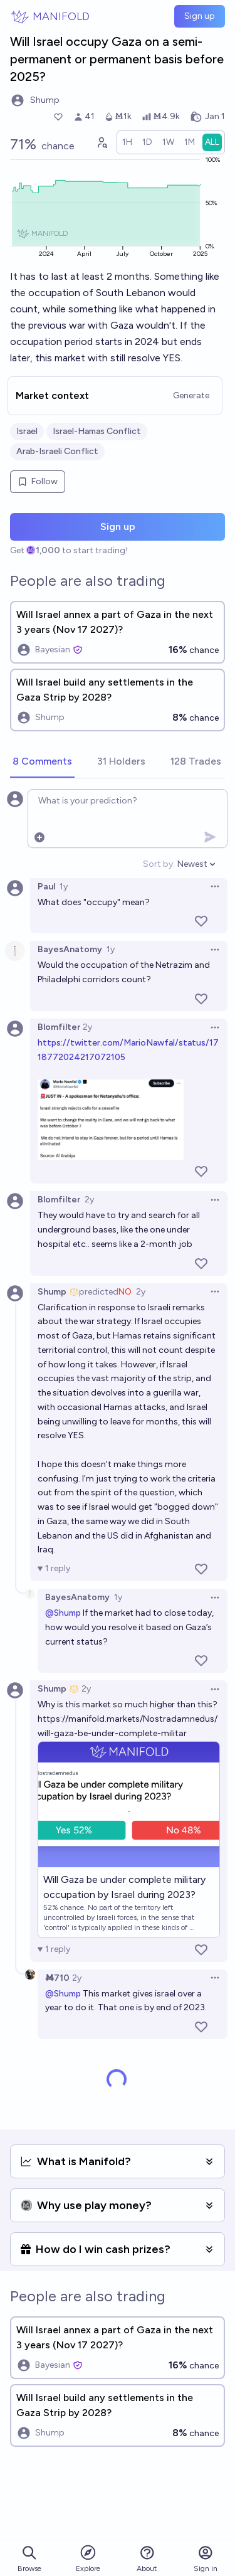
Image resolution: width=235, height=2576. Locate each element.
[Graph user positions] (101, 142)
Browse (29, 2559)
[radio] (127, 142)
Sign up (199, 16)
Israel (27, 431)
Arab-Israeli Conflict (57, 451)
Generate (191, 395)
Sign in (205, 2559)
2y (87, 1027)
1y (64, 886)
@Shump (63, 1613)
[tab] (42, 762)
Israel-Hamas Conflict (97, 431)
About (147, 2559)
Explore (88, 2558)
